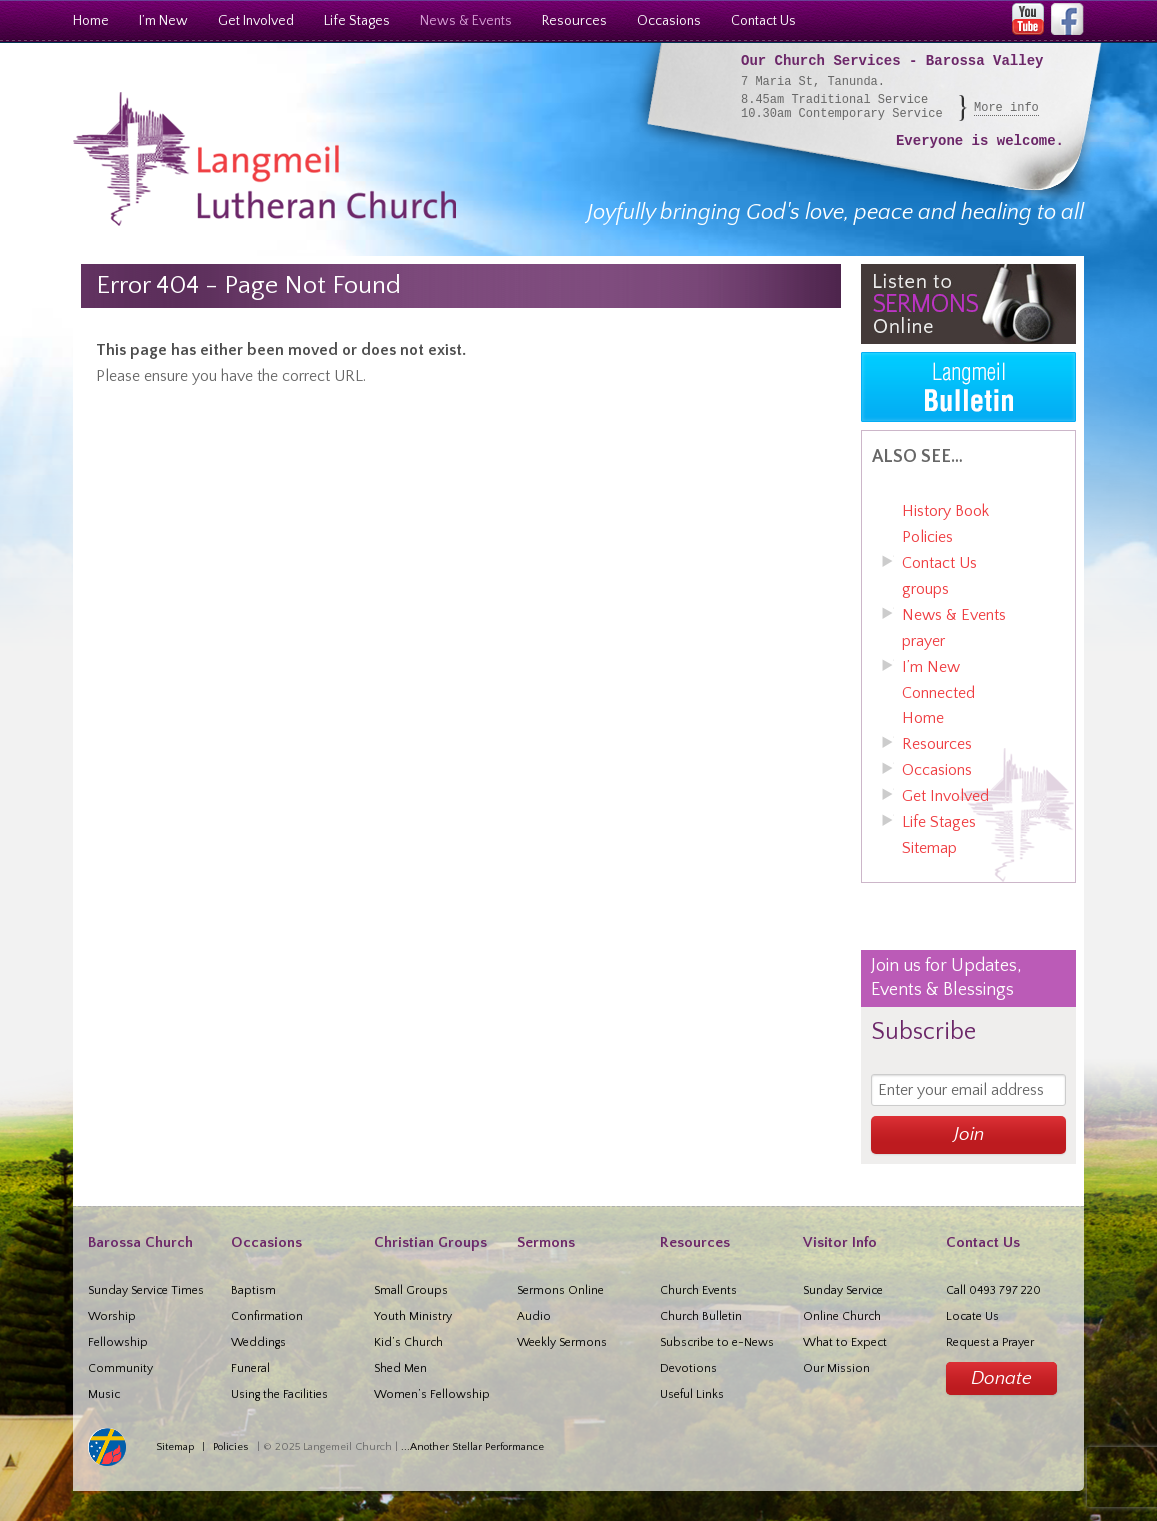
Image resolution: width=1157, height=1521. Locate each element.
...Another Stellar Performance (472, 1447)
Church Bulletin (701, 1316)
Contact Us (763, 21)
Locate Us (972, 1316)
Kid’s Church (408, 1342)
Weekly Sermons (562, 1342)
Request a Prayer (990, 1342)
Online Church (842, 1316)
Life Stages (357, 21)
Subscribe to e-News (717, 1342)
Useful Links (692, 1394)
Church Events (698, 1290)
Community (120, 1368)
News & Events (466, 21)
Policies (927, 537)
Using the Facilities (279, 1394)
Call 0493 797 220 (993, 1290)
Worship (112, 1316)
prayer (923, 641)
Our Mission (836, 1368)
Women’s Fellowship (432, 1394)
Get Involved (256, 21)
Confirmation (267, 1316)
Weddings (258, 1342)
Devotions (688, 1368)
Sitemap (929, 848)
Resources (574, 21)
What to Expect (845, 1342)
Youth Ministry (413, 1316)
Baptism (253, 1290)
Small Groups (411, 1290)
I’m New (163, 21)
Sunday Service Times (146, 1290)
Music (104, 1394)
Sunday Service (843, 1290)
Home (91, 21)
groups (925, 589)
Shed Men (400, 1368)
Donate (1001, 1378)
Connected (938, 693)
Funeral (250, 1368)
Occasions (669, 21)
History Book (945, 511)
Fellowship (118, 1342)
